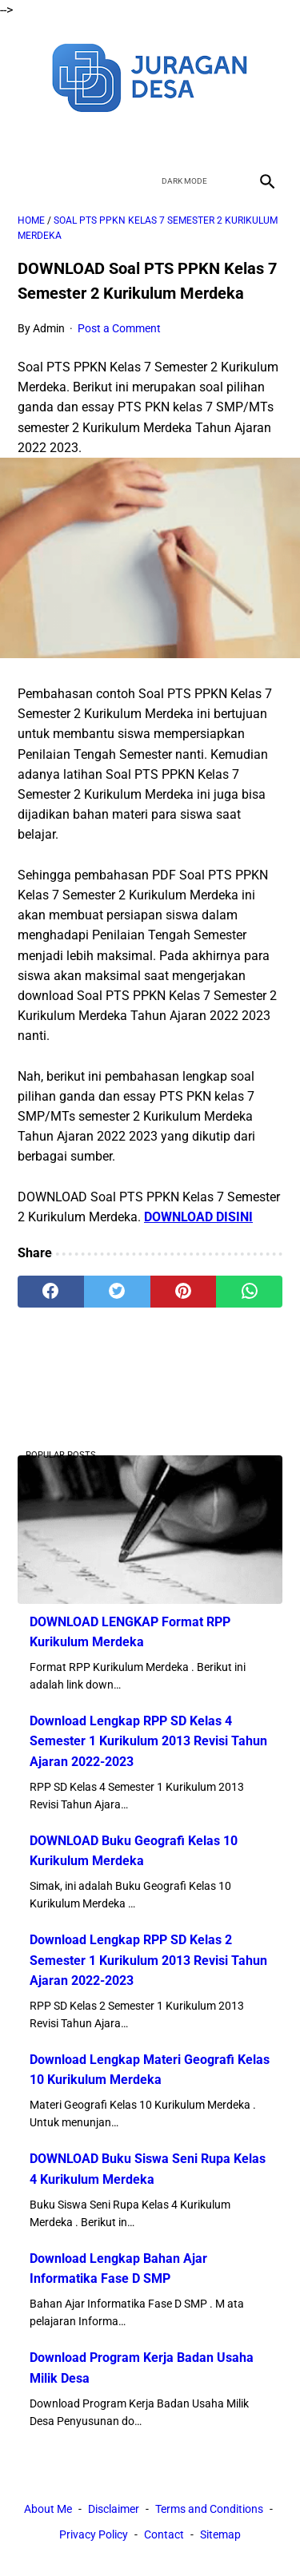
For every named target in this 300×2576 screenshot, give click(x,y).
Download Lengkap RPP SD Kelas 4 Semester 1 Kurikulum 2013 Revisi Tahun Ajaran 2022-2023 (148, 1740)
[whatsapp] (249, 1292)
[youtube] (169, 139)
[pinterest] (183, 1292)
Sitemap (220, 2534)
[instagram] (207, 139)
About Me (48, 2509)
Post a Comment (119, 328)
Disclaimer (113, 2509)
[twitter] (131, 139)
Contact (164, 2534)
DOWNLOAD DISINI (198, 1216)
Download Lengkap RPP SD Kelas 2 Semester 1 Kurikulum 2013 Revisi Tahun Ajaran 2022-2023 (148, 1959)
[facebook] (94, 139)
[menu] (27, 181)
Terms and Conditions (209, 2509)
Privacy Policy (93, 2534)
